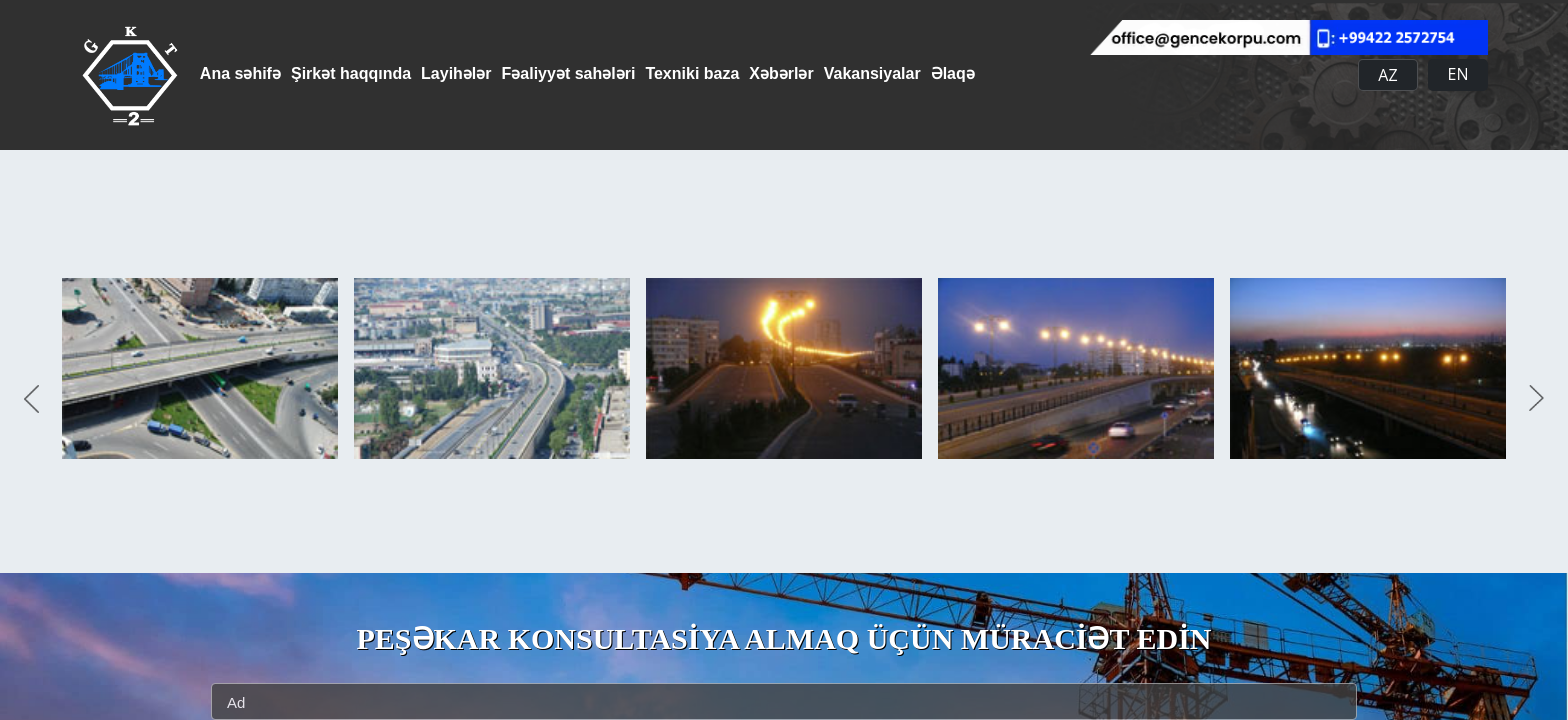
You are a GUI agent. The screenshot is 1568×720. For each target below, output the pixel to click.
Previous (31, 400)
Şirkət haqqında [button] (366, 73)
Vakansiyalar (962, 73)
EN (1458, 74)
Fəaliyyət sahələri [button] (614, 73)
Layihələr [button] (486, 73)
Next (1536, 400)
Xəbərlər (856, 73)
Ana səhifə (240, 73)
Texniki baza (752, 73)
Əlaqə (1058, 73)
